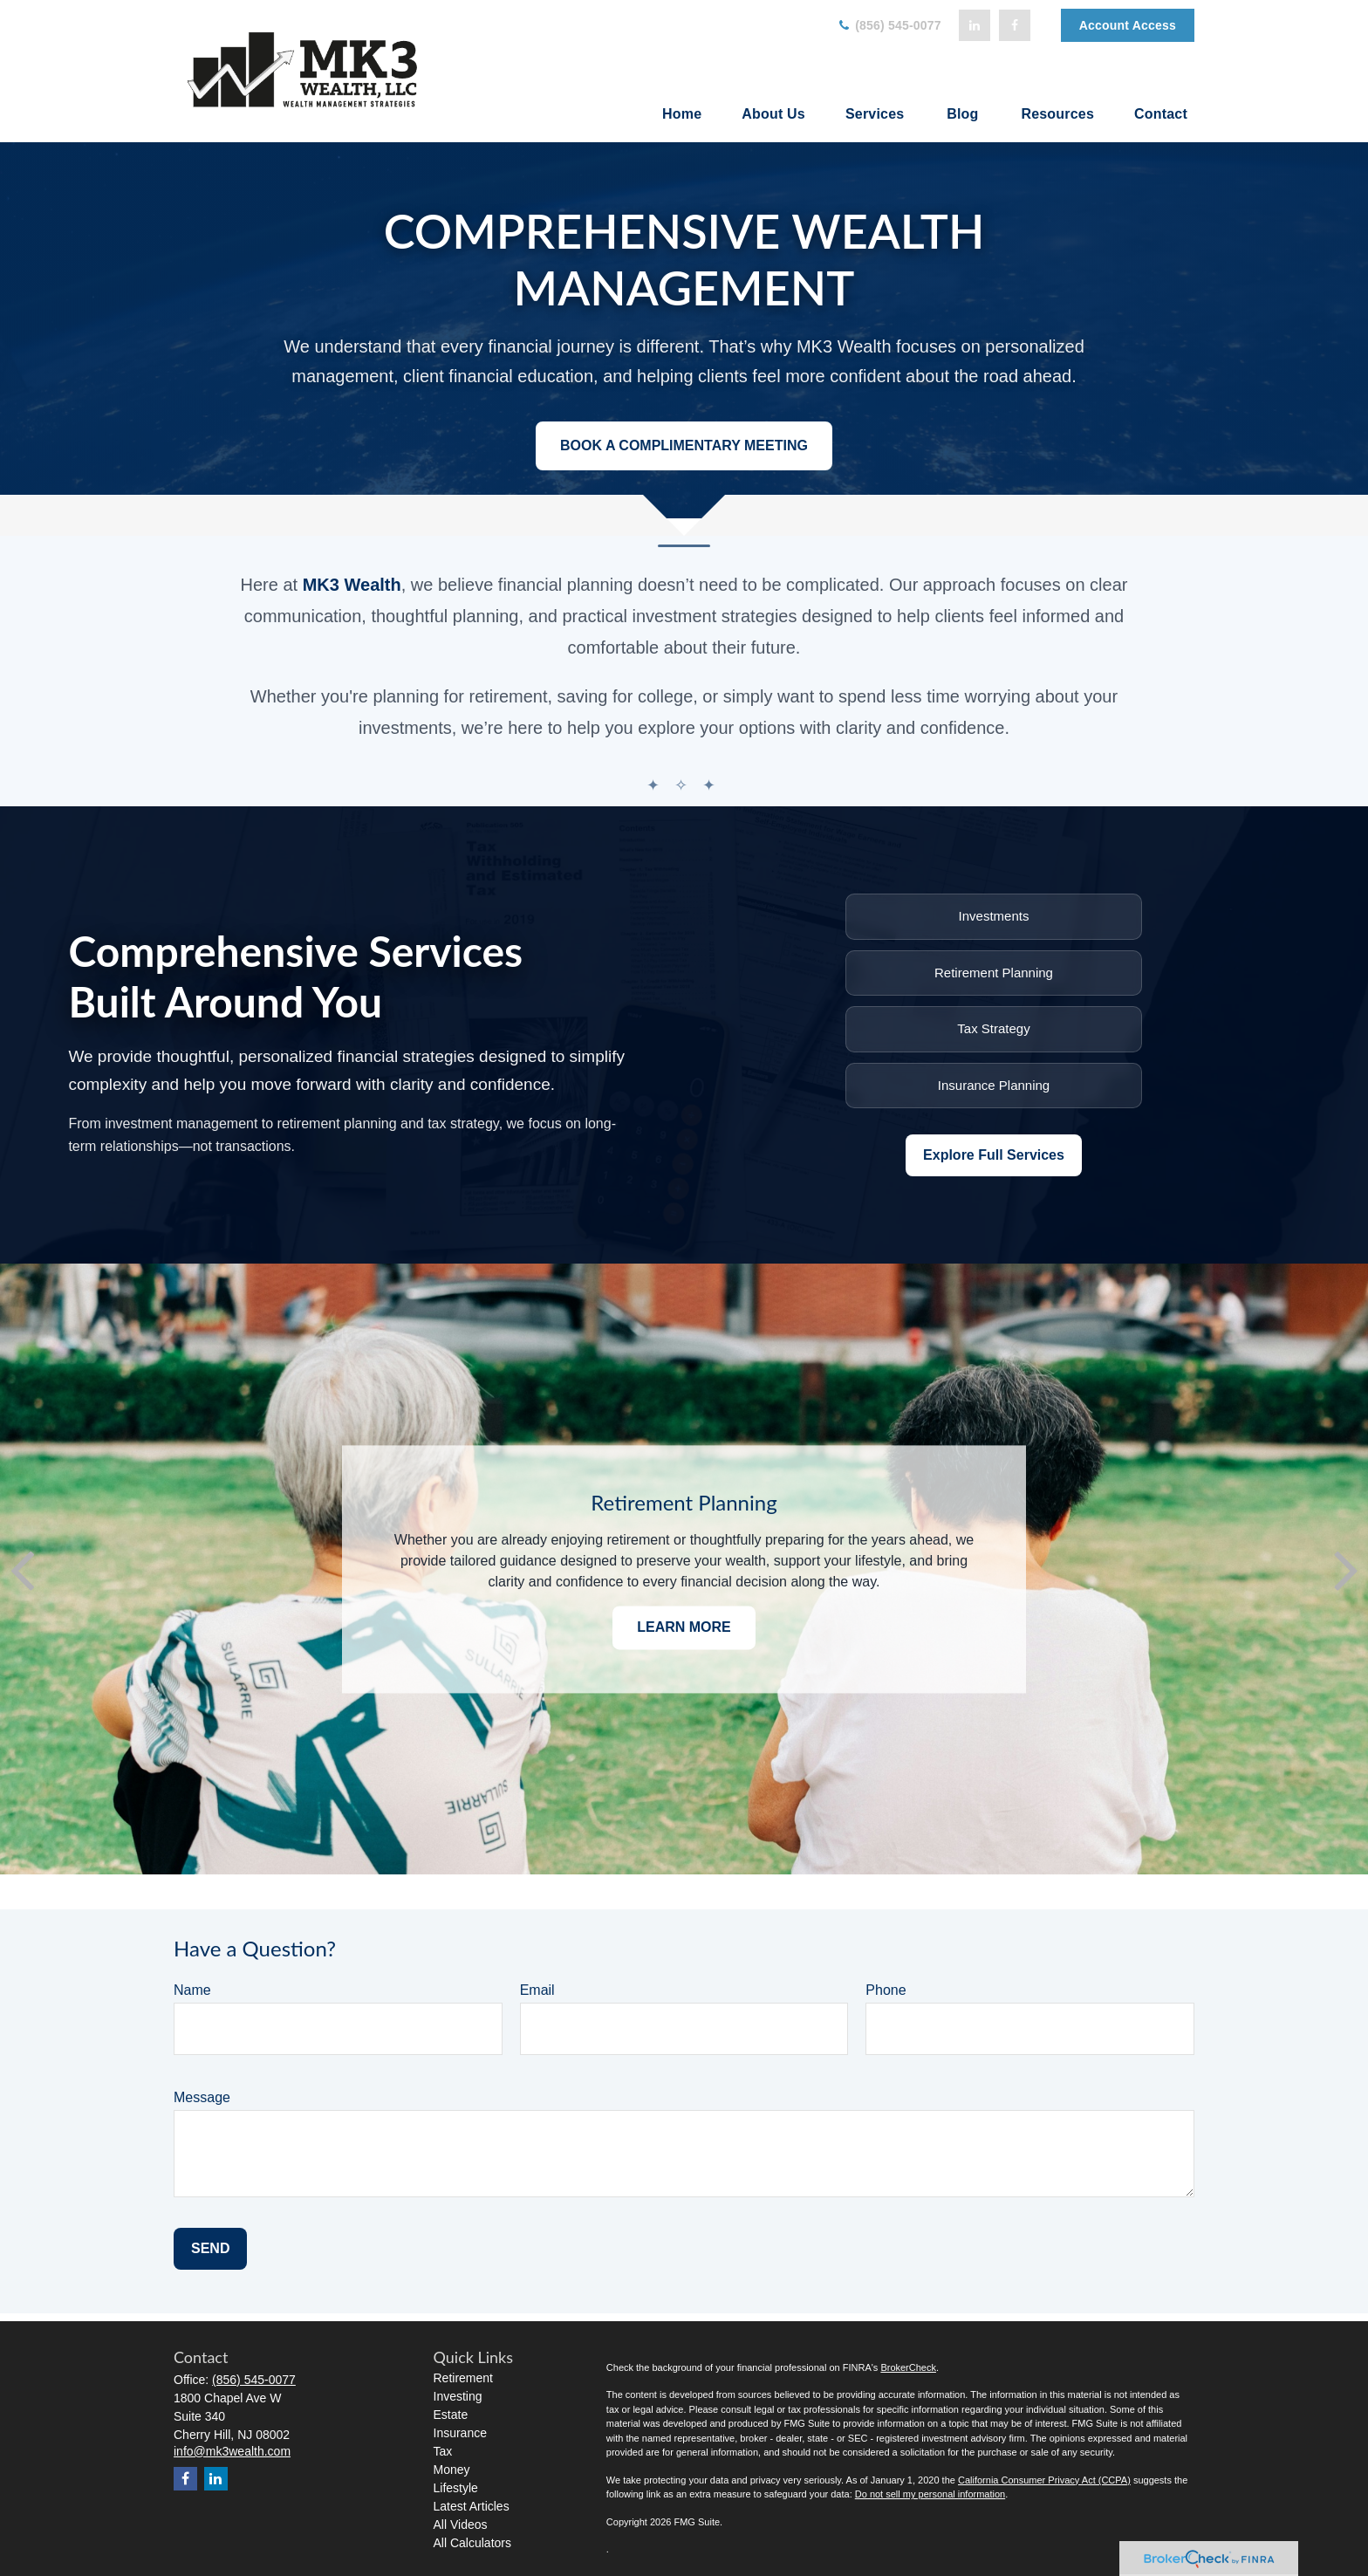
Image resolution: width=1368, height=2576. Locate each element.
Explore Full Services (993, 1155)
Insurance (460, 2433)
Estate (451, 2415)
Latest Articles (472, 2506)
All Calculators (472, 2543)
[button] (681, 114)
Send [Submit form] (210, 2248)
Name (192, 1990)
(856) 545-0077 (888, 25)
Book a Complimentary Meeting (684, 445)
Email (537, 1990)
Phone (885, 1990)
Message (202, 2097)
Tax (443, 2451)
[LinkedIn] (974, 25)
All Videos (461, 2524)
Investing (458, 2396)
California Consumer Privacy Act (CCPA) (1044, 2480)
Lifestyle (456, 2488)
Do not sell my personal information (930, 2494)
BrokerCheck (908, 2367)
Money (452, 2470)
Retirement (463, 2378)
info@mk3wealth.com (232, 2451)
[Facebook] (1014, 25)
